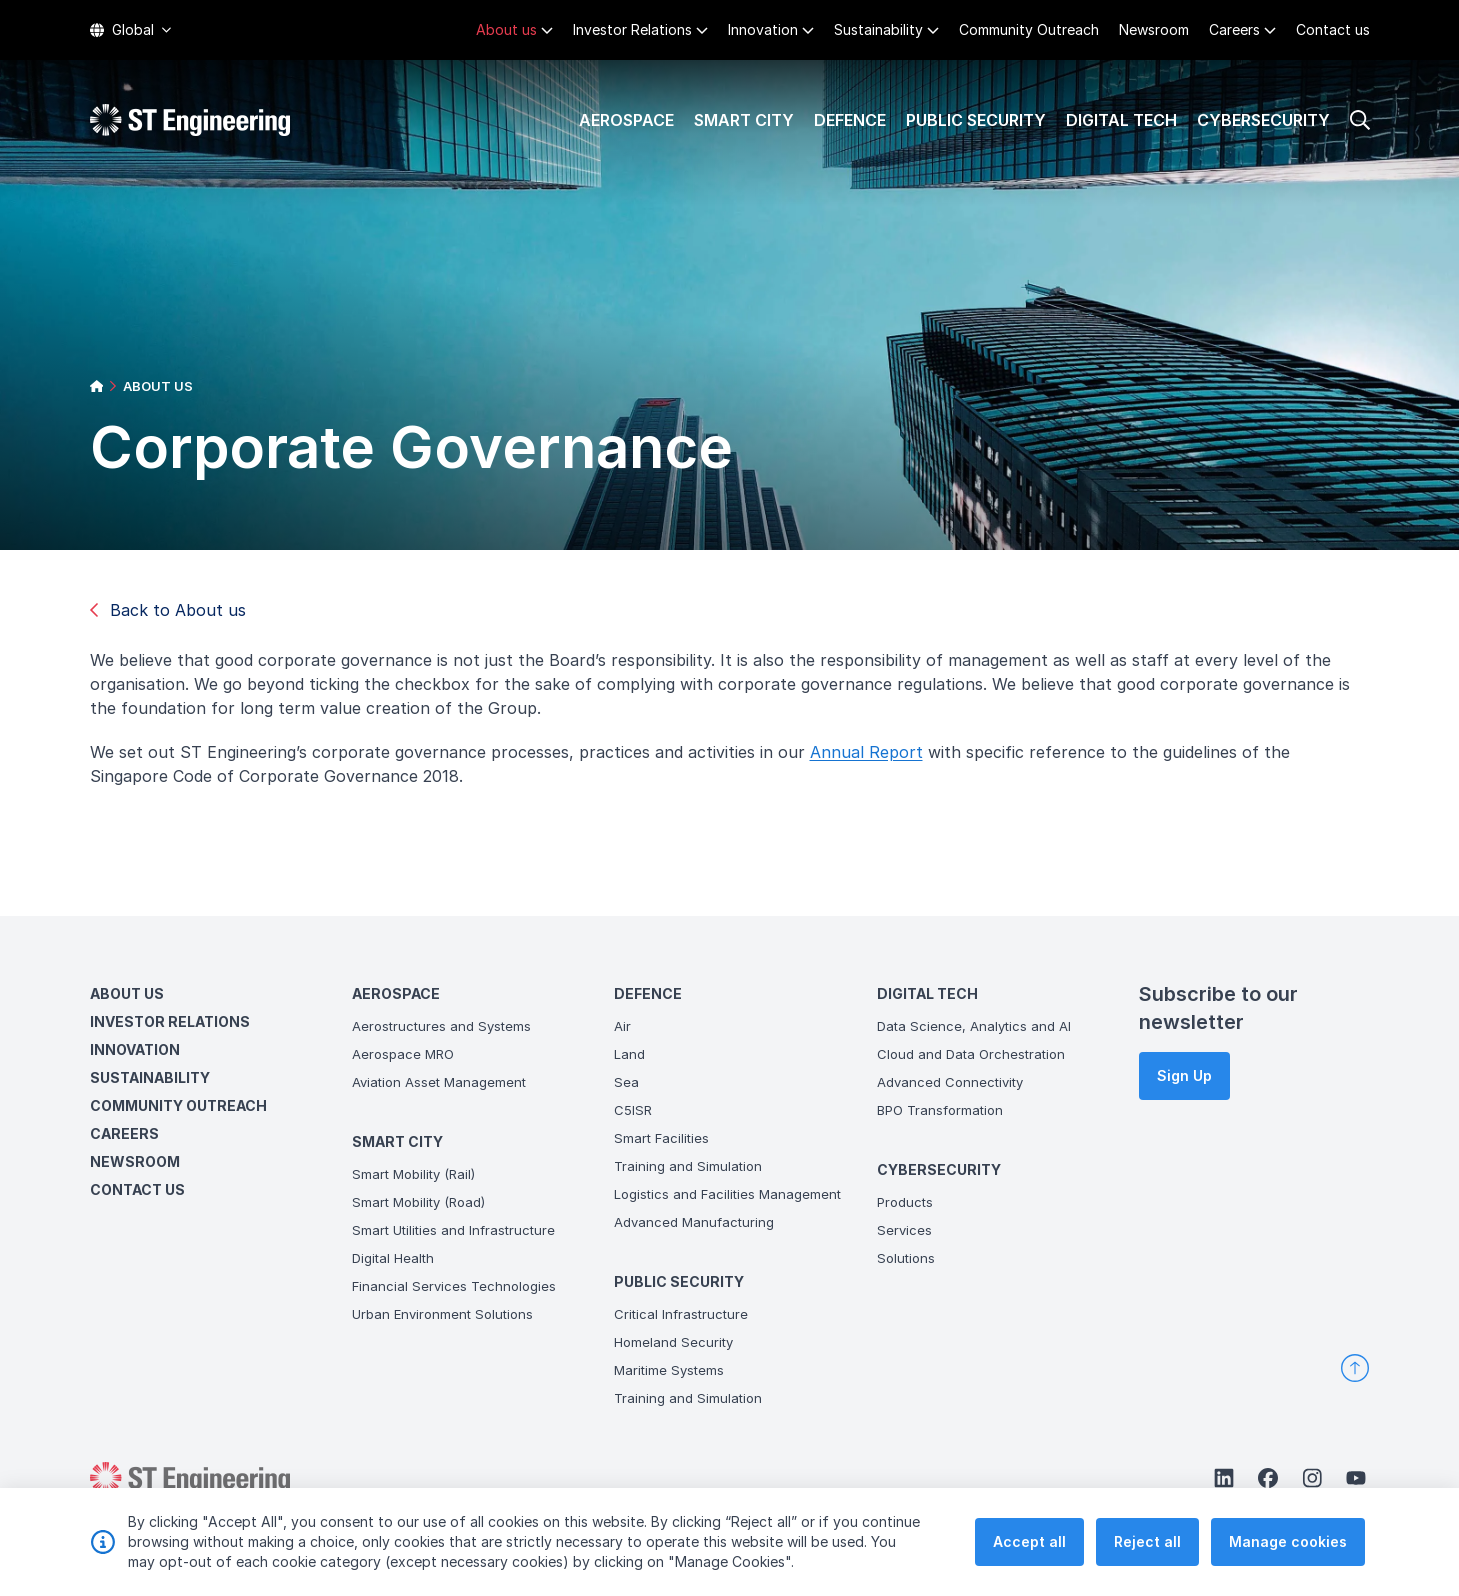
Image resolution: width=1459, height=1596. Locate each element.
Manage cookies (1288, 1541)
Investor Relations (632, 29)
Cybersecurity (1263, 120)
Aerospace (626, 120)
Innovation (763, 29)
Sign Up (1184, 1075)
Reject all (1147, 1541)
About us (506, 29)
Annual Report (866, 752)
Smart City (744, 120)
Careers (1234, 29)
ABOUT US (158, 386)
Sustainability (878, 29)
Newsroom (1154, 29)
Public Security (976, 120)
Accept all (1029, 1541)
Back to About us (168, 610)
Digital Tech (1121, 120)
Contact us (1333, 29)
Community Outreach (1029, 29)
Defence (850, 120)
